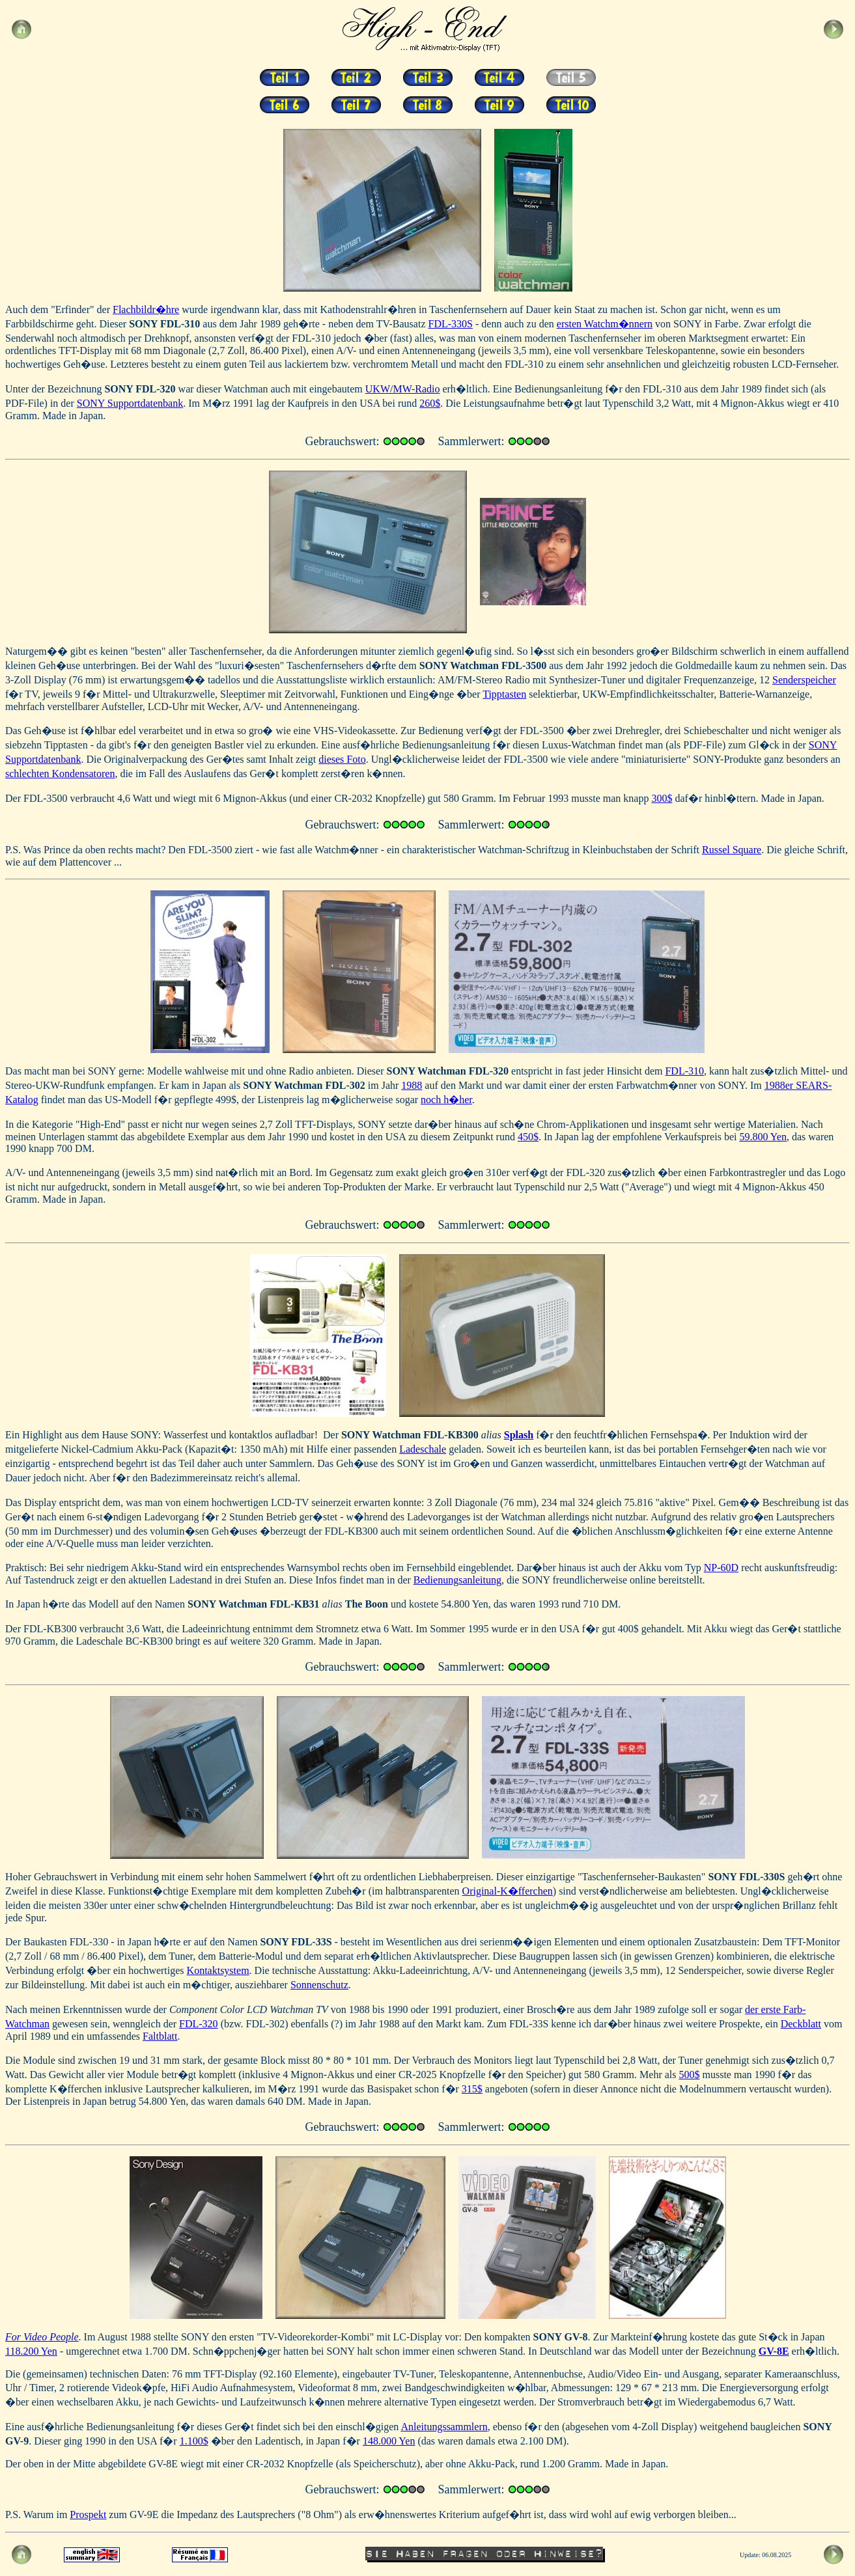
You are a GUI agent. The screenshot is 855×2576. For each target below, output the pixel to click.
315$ (472, 2088)
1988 (411, 1085)
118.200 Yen (31, 2351)
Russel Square (731, 849)
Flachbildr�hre (146, 309)
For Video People (42, 2336)
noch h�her (446, 1099)
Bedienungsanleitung (457, 1579)
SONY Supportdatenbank (130, 403)
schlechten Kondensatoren (60, 773)
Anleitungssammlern (443, 2426)
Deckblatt (801, 2023)
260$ (429, 403)
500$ (689, 2074)
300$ (661, 798)
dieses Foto (341, 759)
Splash (518, 1434)
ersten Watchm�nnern (604, 323)
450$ (528, 1136)
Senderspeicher (804, 679)
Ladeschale (422, 1449)
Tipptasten (504, 694)
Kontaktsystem (218, 1970)
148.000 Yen (389, 2440)
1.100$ (194, 2440)
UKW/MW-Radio (402, 388)
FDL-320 (198, 2023)
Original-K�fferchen (507, 1891)
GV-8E (774, 2351)
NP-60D (721, 1567)
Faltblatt (160, 2036)
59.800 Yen (762, 1136)
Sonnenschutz (319, 1984)
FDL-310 (684, 1070)
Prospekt (88, 2514)
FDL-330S (450, 323)
